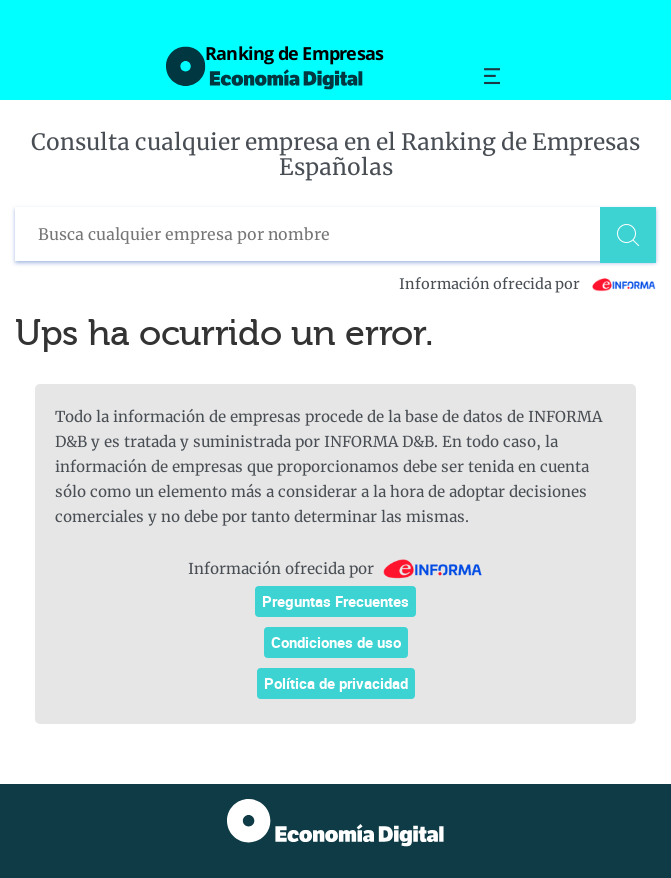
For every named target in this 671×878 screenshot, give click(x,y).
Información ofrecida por (527, 284)
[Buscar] (628, 235)
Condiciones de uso (336, 642)
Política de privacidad (336, 683)
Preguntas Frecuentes (335, 601)
